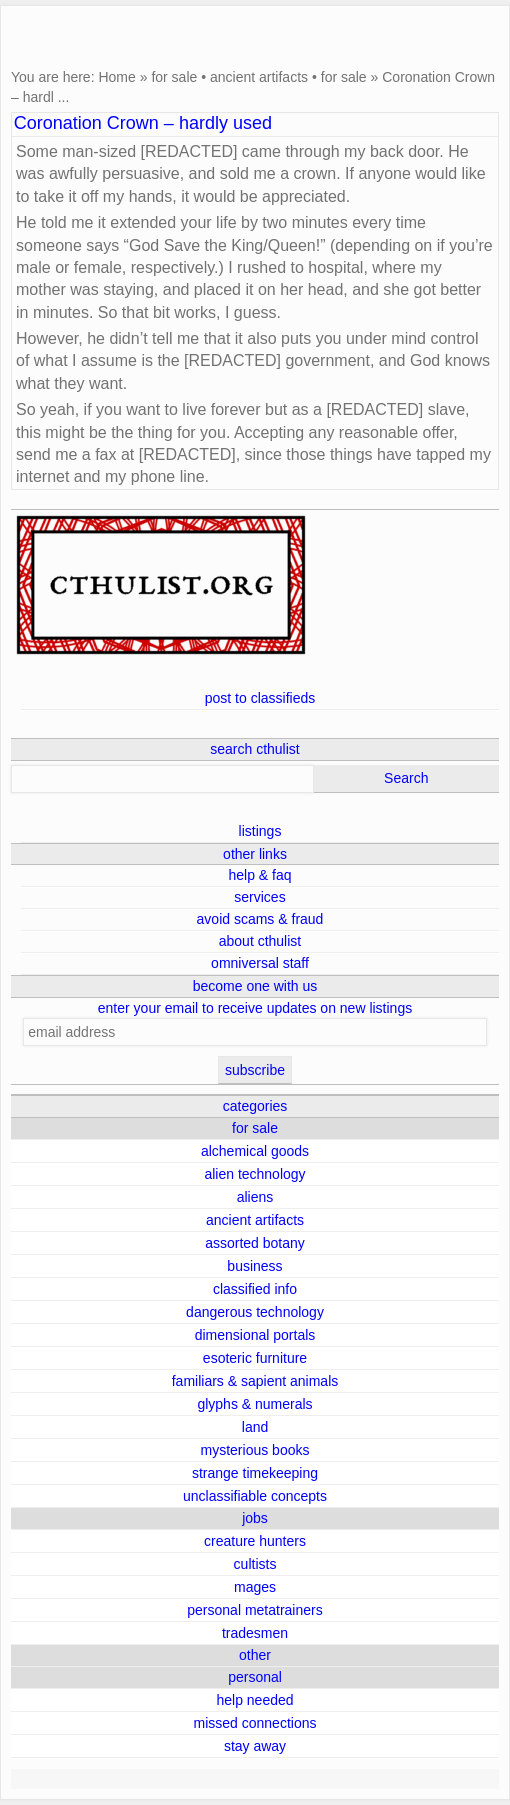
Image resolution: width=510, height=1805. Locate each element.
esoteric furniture (255, 1358)
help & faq (259, 875)
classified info (255, 1289)
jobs (255, 1518)
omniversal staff (260, 963)
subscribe (255, 1070)
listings (260, 831)
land (255, 1427)
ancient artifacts (259, 77)
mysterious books (255, 1450)
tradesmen (255, 1633)
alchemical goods (255, 1151)
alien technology (254, 1174)
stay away (255, 1746)
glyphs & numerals (254, 1404)
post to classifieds (260, 698)
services (259, 897)
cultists (255, 1564)
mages (255, 1587)
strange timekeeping (255, 1473)
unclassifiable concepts (255, 1496)
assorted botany (255, 1243)
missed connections (255, 1723)
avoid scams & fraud (260, 919)
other (255, 1655)
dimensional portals (255, 1335)
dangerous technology (255, 1312)
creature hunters (255, 1541)
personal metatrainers (254, 1610)
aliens (255, 1197)
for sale (174, 77)
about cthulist (260, 941)
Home (116, 77)
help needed (254, 1700)
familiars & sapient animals (255, 1381)
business (254, 1266)
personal (255, 1677)
